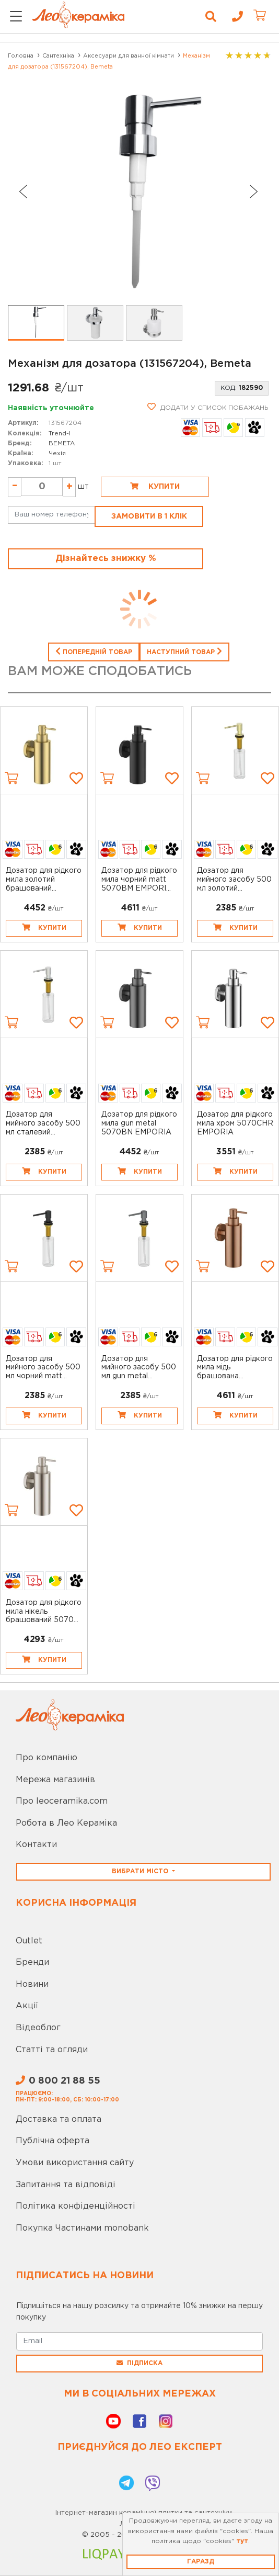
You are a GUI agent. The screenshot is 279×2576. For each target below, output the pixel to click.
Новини (32, 1984)
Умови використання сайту (75, 2163)
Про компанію (46, 1758)
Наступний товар (184, 651)
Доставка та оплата (58, 2119)
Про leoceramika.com (62, 1801)
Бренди (32, 1962)
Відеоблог (38, 2028)
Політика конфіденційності (75, 2206)
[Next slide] (254, 191)
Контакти (36, 1845)
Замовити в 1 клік (149, 516)
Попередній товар (93, 651)
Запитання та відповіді (65, 2185)
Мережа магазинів (55, 1780)
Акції (27, 2006)
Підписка (139, 2363)
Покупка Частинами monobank (82, 2228)
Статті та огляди (52, 2050)
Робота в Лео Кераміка (66, 1823)
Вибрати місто (141, 1871)
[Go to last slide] (22, 191)
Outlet (29, 1941)
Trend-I (60, 433)
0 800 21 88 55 (58, 2081)
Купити (155, 486)
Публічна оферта (52, 2141)
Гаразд (200, 2561)
